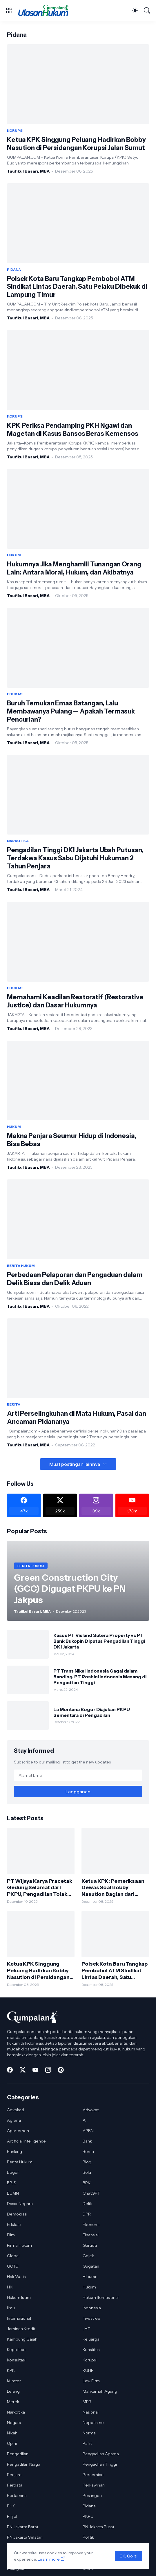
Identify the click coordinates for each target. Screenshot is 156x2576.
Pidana (89, 2506)
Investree (91, 2318)
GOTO (13, 2266)
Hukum (89, 2287)
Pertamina (17, 2495)
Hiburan (90, 2276)
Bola (87, 2172)
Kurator (14, 2380)
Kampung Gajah (22, 2339)
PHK (11, 2506)
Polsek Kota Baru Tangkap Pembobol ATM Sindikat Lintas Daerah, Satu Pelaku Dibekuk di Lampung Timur (77, 287)
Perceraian (93, 2474)
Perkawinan (94, 2485)
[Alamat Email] (78, 1775)
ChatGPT (91, 2193)
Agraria (14, 2120)
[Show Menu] (9, 10)
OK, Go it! (128, 2556)
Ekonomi (91, 2224)
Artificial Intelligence (26, 2141)
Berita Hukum (19, 2162)
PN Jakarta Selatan (25, 2537)
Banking (14, 2151)
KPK (11, 2370)
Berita (88, 2151)
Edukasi (14, 2224)
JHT (86, 2328)
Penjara (14, 2474)
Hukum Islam (19, 2297)
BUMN (13, 2193)
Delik (87, 2203)
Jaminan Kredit (21, 2328)
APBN (88, 2130)
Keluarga (91, 2339)
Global (13, 2255)
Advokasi (15, 2109)
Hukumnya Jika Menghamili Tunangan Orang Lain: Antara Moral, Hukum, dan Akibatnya (74, 568)
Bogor (13, 2172)
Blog (87, 2162)
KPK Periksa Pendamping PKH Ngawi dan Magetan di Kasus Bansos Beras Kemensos (72, 430)
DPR (87, 2214)
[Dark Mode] (135, 10)
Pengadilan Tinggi (100, 2464)
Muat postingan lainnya (74, 1464)
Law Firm (91, 2380)
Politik (88, 2537)
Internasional (19, 2318)
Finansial (91, 2234)
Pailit (87, 2443)
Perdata (14, 2485)
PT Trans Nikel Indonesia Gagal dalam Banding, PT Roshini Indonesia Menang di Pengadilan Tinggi (99, 1677)
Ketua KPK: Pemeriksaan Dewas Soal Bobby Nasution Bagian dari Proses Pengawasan (112, 1888)
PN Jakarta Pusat (98, 2526)
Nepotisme (93, 2422)
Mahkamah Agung (100, 2391)
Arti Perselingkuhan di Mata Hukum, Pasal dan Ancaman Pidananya (76, 1418)
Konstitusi (91, 2349)
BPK (86, 2182)
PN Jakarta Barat (22, 2526)
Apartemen (18, 2130)
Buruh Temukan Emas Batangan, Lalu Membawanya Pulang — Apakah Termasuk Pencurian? (71, 711)
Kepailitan (16, 2349)
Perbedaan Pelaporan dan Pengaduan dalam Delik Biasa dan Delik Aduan (75, 1279)
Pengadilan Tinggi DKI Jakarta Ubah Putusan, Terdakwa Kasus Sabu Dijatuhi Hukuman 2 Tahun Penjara (75, 858)
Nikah (12, 2433)
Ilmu (11, 2307)
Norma (89, 2433)
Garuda (90, 2245)
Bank (87, 2141)
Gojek (88, 2255)
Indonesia (92, 2307)
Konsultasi (16, 2360)
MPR (87, 2401)
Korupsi (90, 2360)
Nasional (91, 2412)
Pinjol (12, 2516)
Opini (12, 2443)
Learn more (49, 2559)
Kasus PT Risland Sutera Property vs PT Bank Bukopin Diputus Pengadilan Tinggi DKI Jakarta (99, 1641)
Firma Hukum (19, 2245)
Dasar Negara (20, 2203)
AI (84, 2120)
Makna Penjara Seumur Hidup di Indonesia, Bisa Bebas (71, 1140)
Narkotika (16, 2412)
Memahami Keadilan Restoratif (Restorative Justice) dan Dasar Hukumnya (75, 1001)
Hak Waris (16, 2276)
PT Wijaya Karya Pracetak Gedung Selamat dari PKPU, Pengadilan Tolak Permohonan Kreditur (39, 1888)
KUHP (88, 2370)
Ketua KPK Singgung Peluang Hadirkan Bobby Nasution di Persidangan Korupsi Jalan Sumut (76, 144)
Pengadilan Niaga (23, 2464)
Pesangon (92, 2495)
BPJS (11, 2182)
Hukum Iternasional (101, 2297)
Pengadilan (17, 2453)
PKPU (88, 2516)
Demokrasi (17, 2214)
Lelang (13, 2391)
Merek (13, 2401)
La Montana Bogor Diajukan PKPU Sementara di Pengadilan (91, 1712)
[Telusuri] (147, 10)
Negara (14, 2422)
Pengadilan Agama (101, 2453)
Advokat (91, 2109)
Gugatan (91, 2266)
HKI (10, 2287)
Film (11, 2234)
